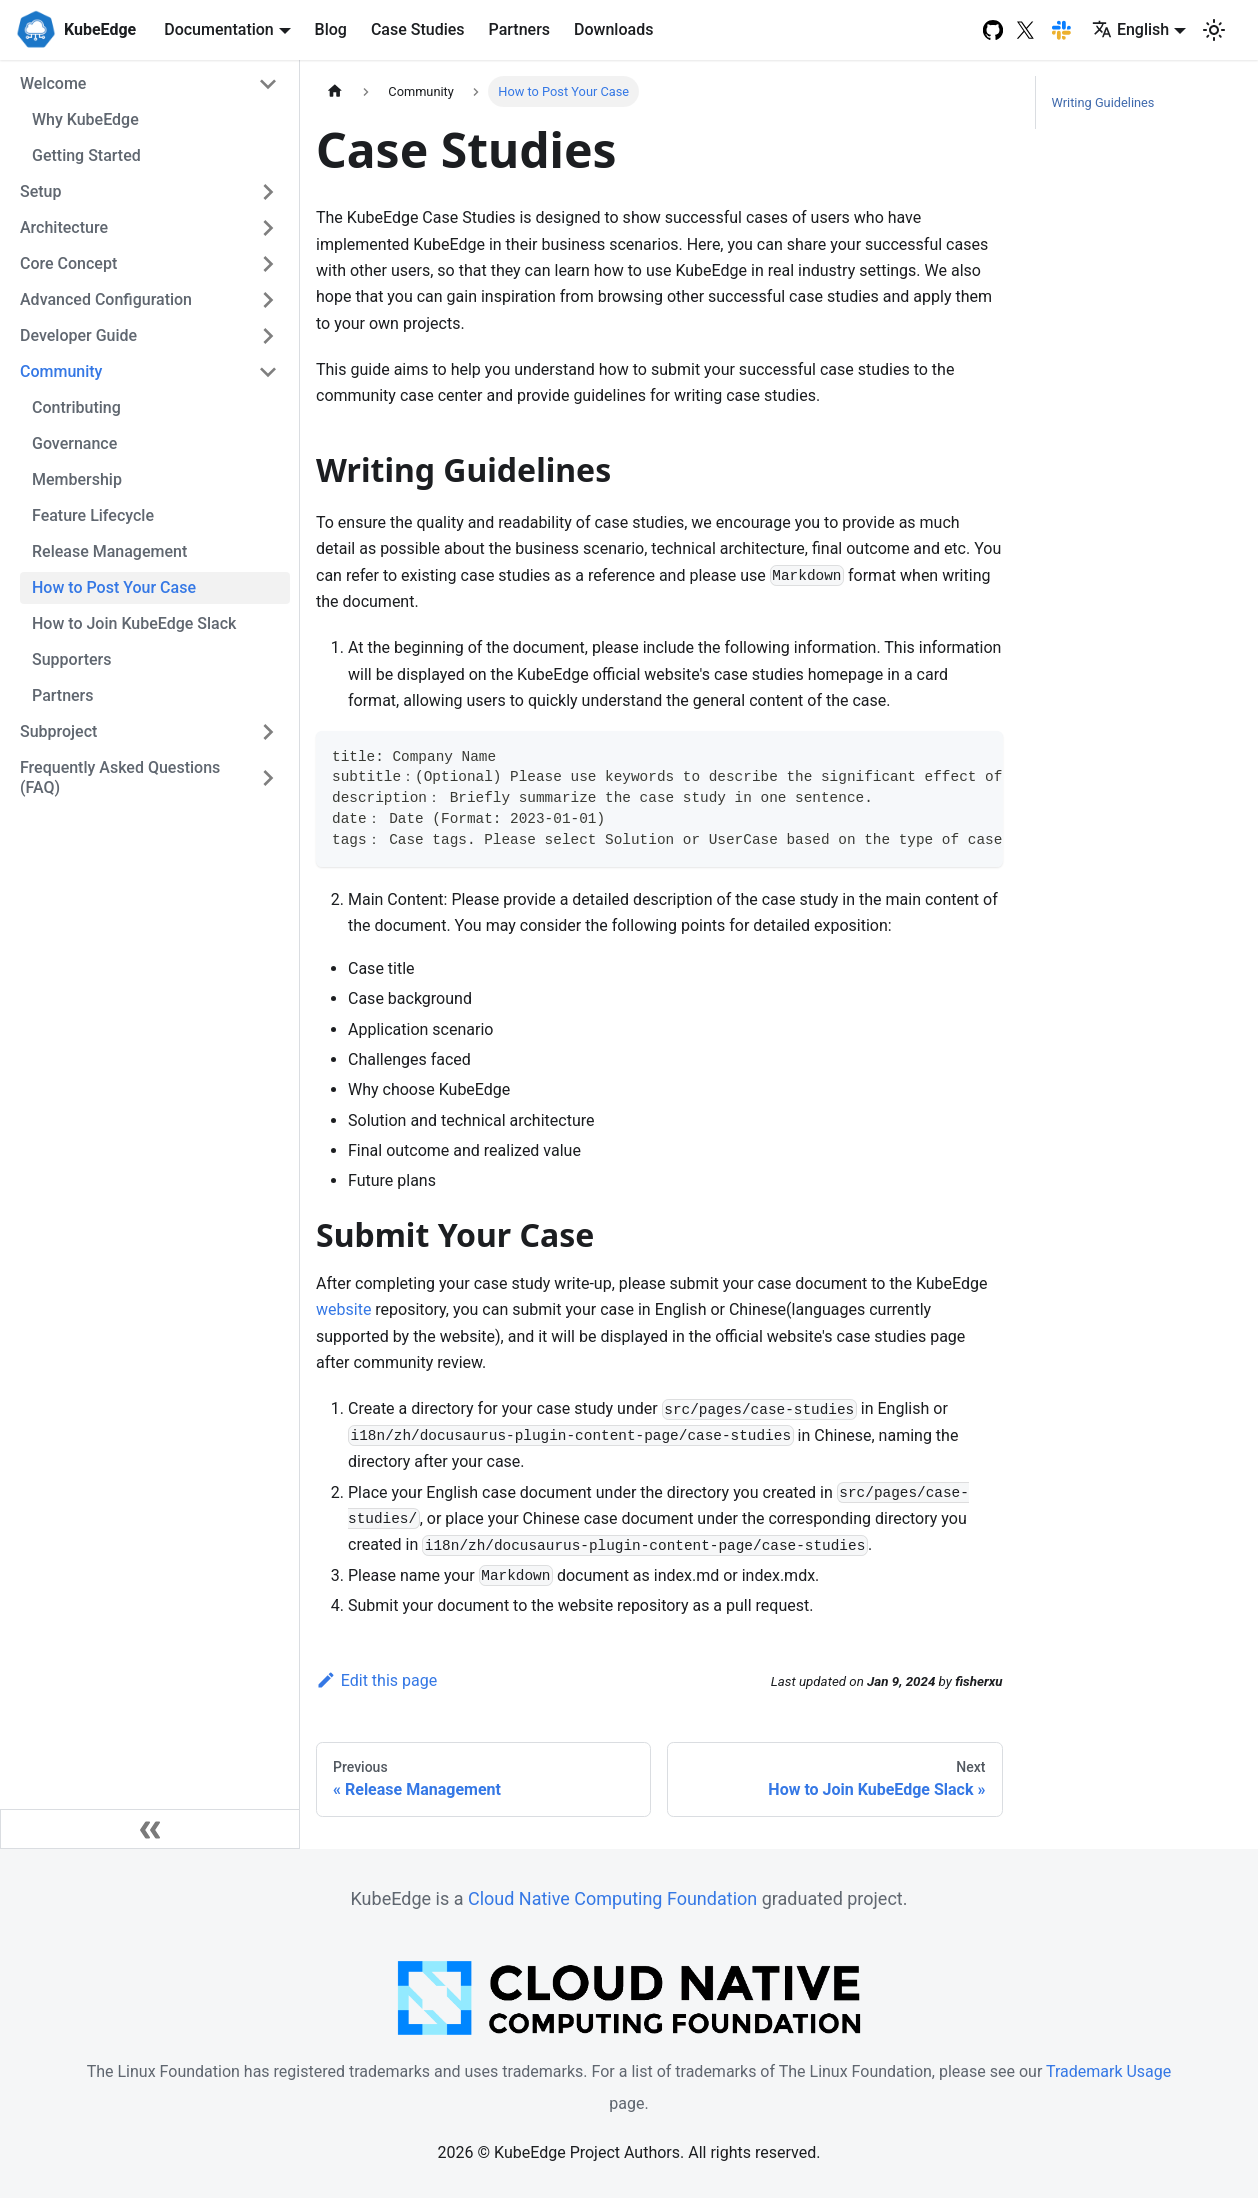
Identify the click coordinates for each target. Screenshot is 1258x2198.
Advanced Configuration (106, 299)
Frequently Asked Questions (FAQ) (120, 777)
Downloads (613, 29)
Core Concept (68, 263)
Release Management (109, 551)
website (343, 1309)
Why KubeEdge (85, 119)
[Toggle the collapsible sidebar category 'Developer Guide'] (268, 336)
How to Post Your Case (114, 587)
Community (61, 371)
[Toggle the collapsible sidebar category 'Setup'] (268, 192)
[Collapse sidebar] (150, 1829)
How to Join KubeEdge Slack (134, 623)
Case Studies (418, 29)
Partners (520, 29)
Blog (331, 29)
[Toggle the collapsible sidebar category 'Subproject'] (268, 732)
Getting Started (86, 155)
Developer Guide (78, 335)
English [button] (1130, 29)
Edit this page (376, 1680)
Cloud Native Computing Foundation (612, 1898)
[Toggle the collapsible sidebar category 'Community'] (268, 372)
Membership (77, 479)
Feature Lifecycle (93, 515)
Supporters (71, 659)
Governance (74, 443)
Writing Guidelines (1103, 102)
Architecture (64, 227)
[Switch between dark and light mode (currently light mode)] (1214, 30)
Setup (40, 191)
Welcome (53, 83)
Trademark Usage (1108, 2071)
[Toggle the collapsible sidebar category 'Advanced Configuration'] (268, 300)
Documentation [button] (219, 29)
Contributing (76, 407)
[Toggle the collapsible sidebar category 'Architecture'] (268, 228)
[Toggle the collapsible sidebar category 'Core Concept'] (268, 264)
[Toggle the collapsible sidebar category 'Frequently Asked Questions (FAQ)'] (268, 778)
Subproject (58, 731)
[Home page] (335, 91)
